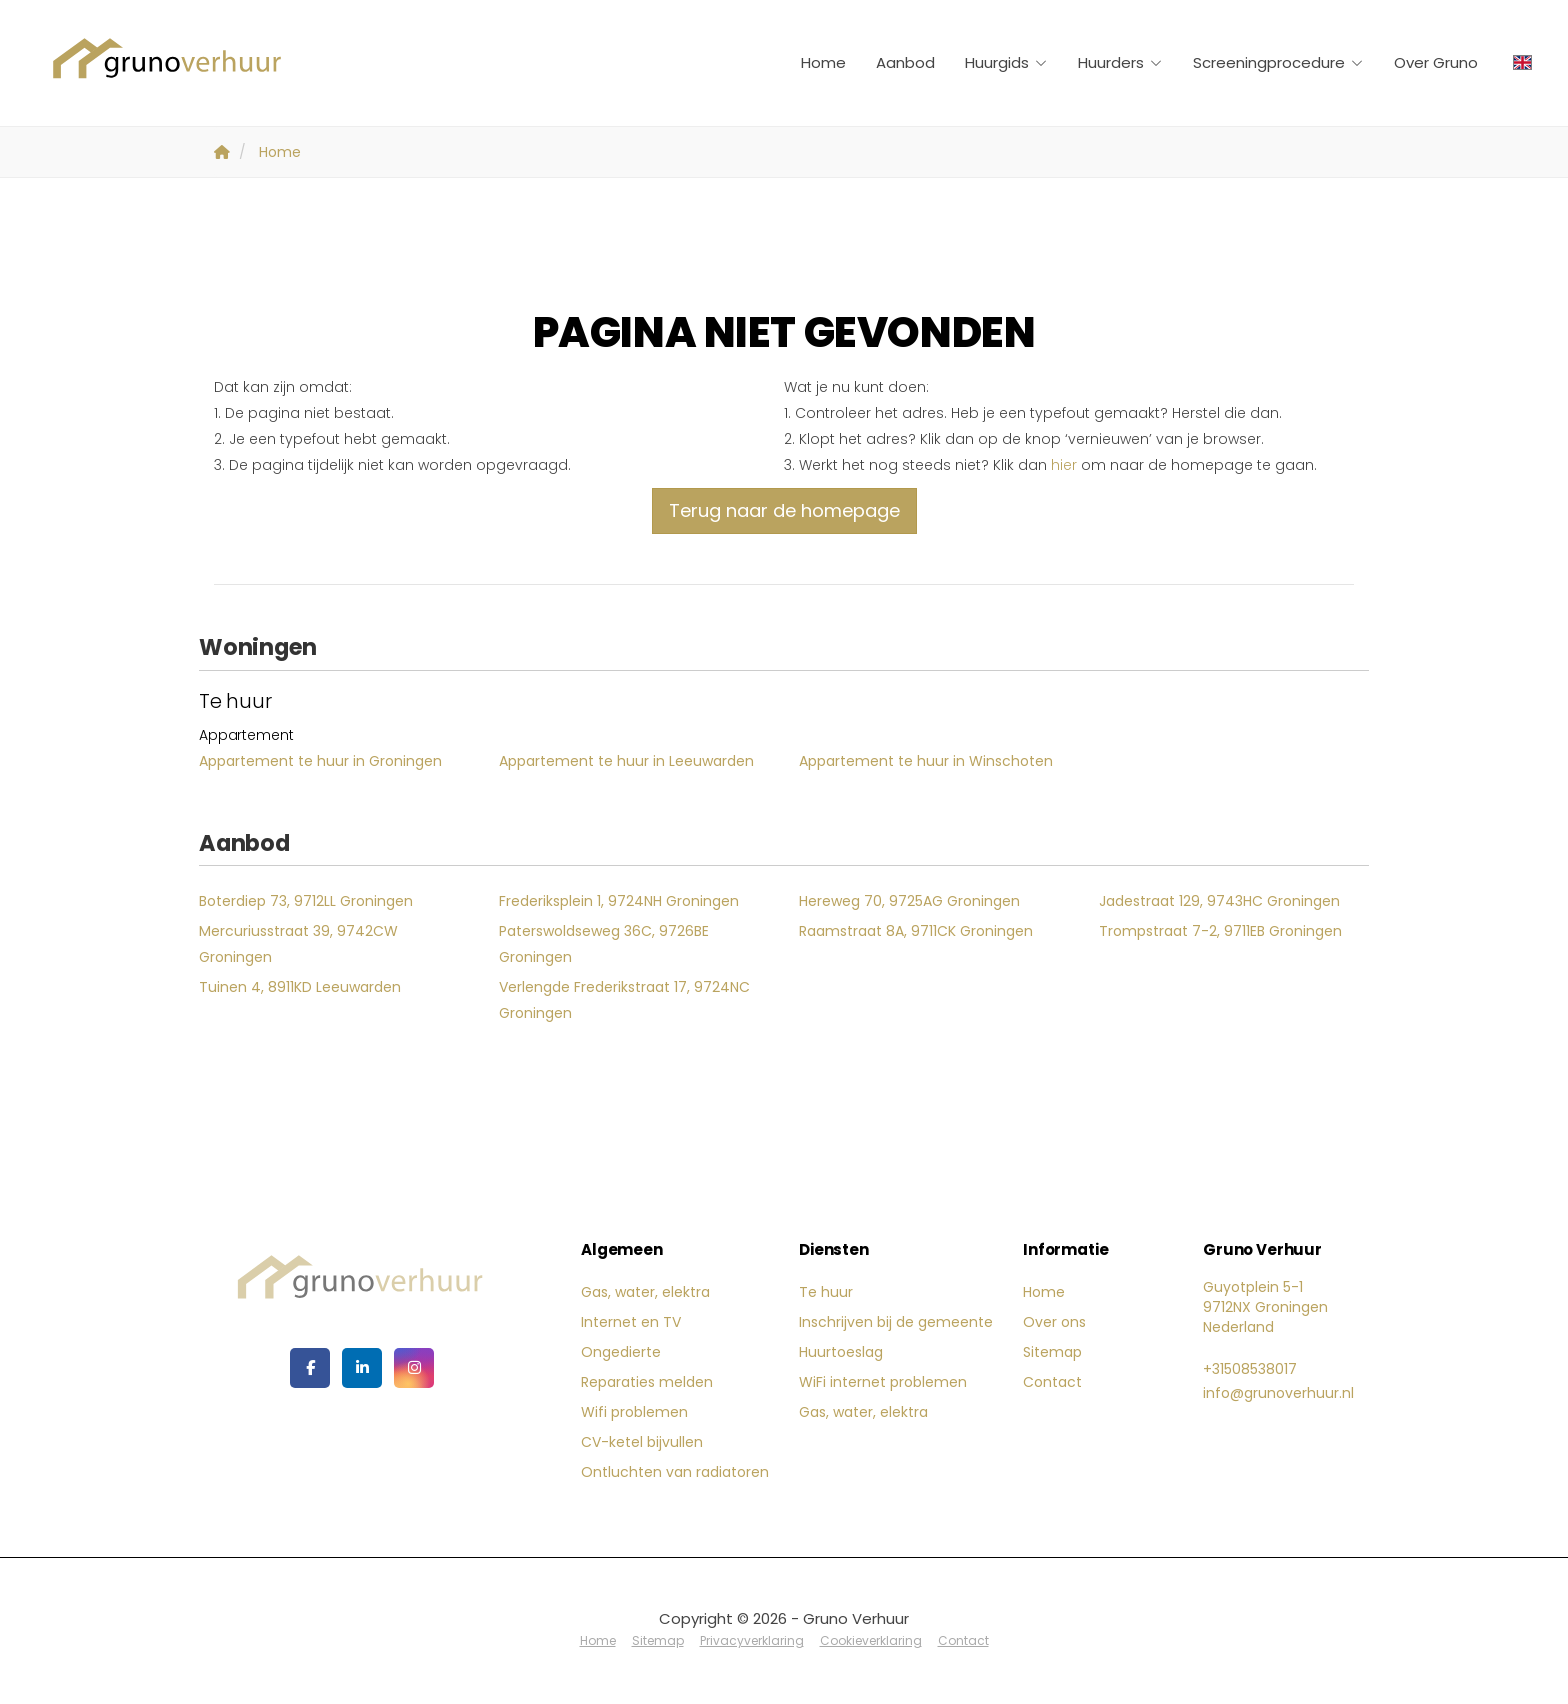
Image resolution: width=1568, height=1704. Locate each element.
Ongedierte (621, 1352)
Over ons (1054, 1322)
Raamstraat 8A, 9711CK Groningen (916, 931)
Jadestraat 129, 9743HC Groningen (1219, 901)
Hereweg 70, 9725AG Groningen (909, 901)
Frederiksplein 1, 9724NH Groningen (619, 901)
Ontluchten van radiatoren (675, 1472)
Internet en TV (631, 1322)
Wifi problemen (634, 1412)
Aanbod (905, 62)
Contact (1052, 1382)
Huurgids (1006, 62)
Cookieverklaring (871, 1640)
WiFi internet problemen (883, 1382)
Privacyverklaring (752, 1640)
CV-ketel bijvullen (642, 1442)
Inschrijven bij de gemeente (896, 1322)
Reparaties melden (647, 1382)
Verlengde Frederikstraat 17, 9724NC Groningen (624, 1000)
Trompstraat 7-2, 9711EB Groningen (1220, 931)
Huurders (1120, 62)
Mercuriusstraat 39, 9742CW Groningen (298, 944)
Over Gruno (1436, 62)
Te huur (826, 1292)
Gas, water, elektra (645, 1292)
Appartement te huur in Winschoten (926, 761)
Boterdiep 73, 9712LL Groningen (306, 901)
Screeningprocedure (1278, 62)
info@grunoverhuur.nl (1278, 1393)
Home (823, 62)
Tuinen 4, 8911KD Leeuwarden (300, 987)
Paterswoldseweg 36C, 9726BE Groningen (604, 944)
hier (1064, 465)
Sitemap (1052, 1352)
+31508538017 (1250, 1369)
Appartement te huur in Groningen (320, 761)
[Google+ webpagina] (414, 1368)
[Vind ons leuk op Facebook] (310, 1368)
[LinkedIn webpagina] (362, 1368)
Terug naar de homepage (784, 510)
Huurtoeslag (841, 1352)
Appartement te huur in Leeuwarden (626, 761)
